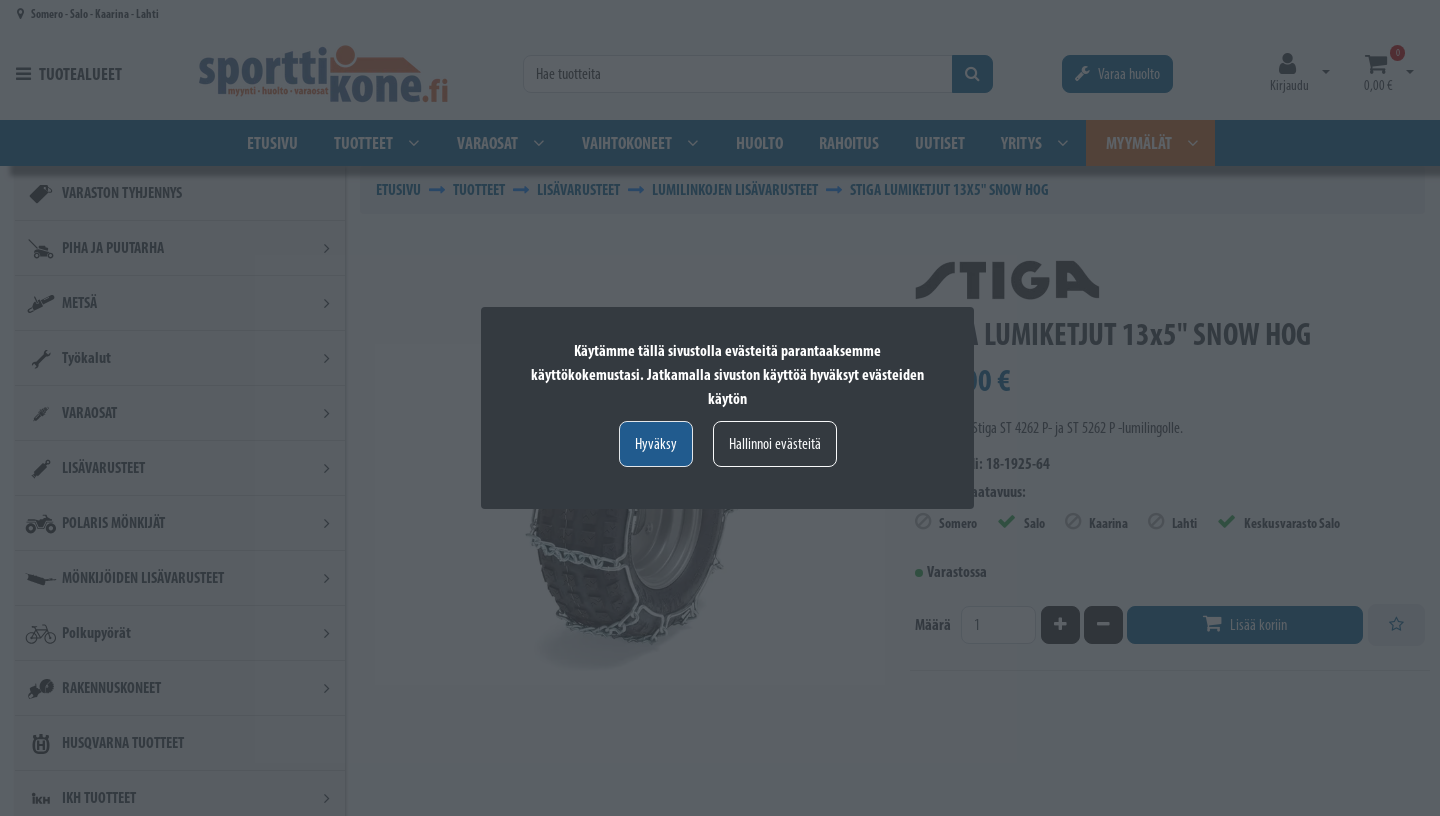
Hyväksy (656, 443)
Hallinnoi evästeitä (775, 443)
